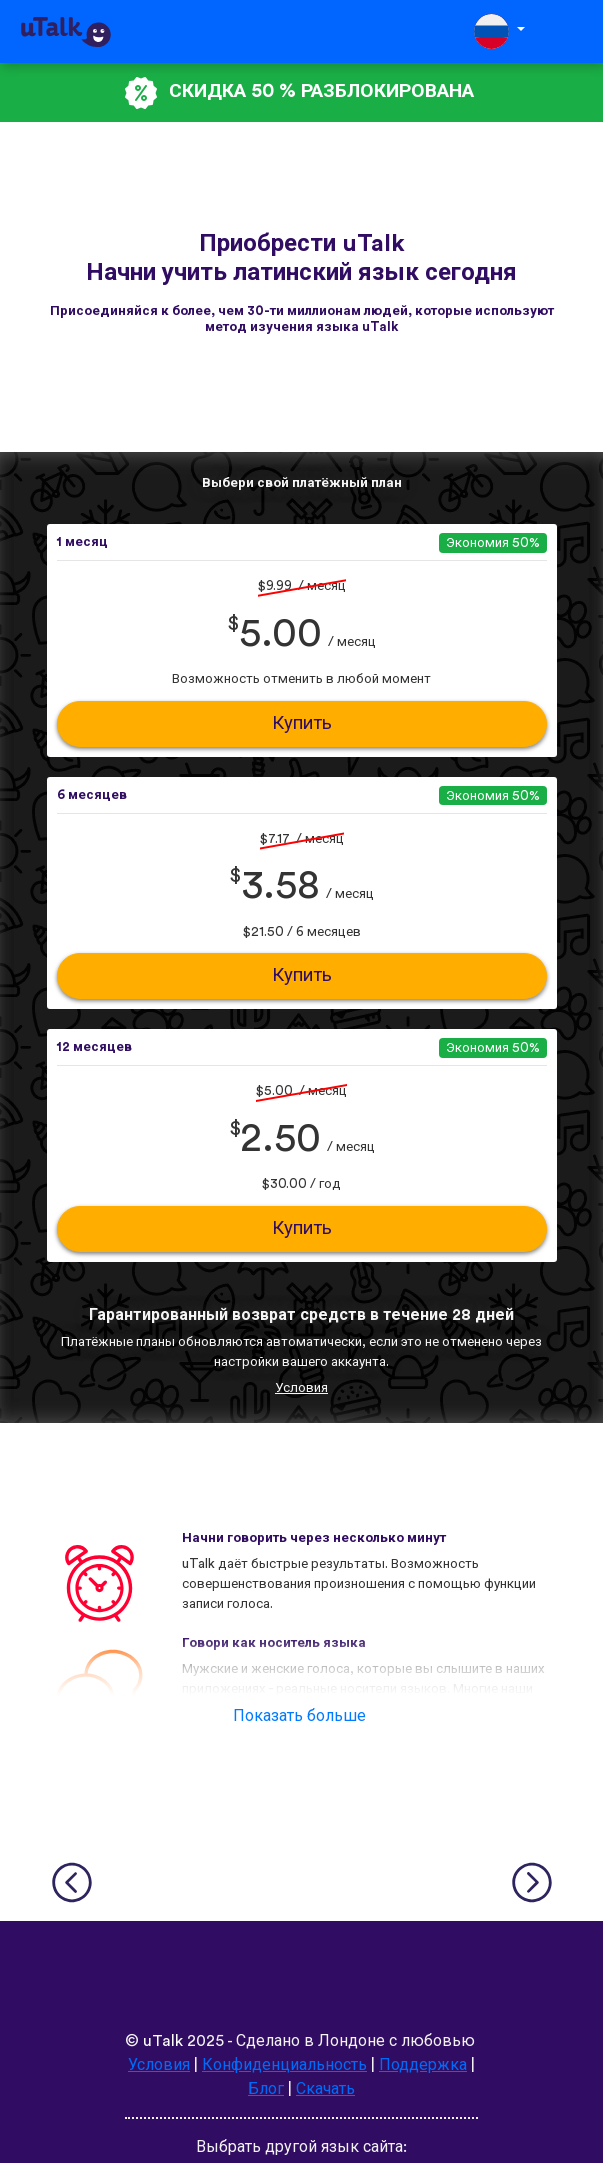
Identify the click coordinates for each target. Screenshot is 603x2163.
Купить (302, 723)
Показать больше (299, 1716)
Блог (266, 2089)
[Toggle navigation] (574, 31)
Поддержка (423, 2065)
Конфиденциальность (284, 2065)
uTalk (163, 2041)
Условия (301, 1388)
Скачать (325, 2089)
